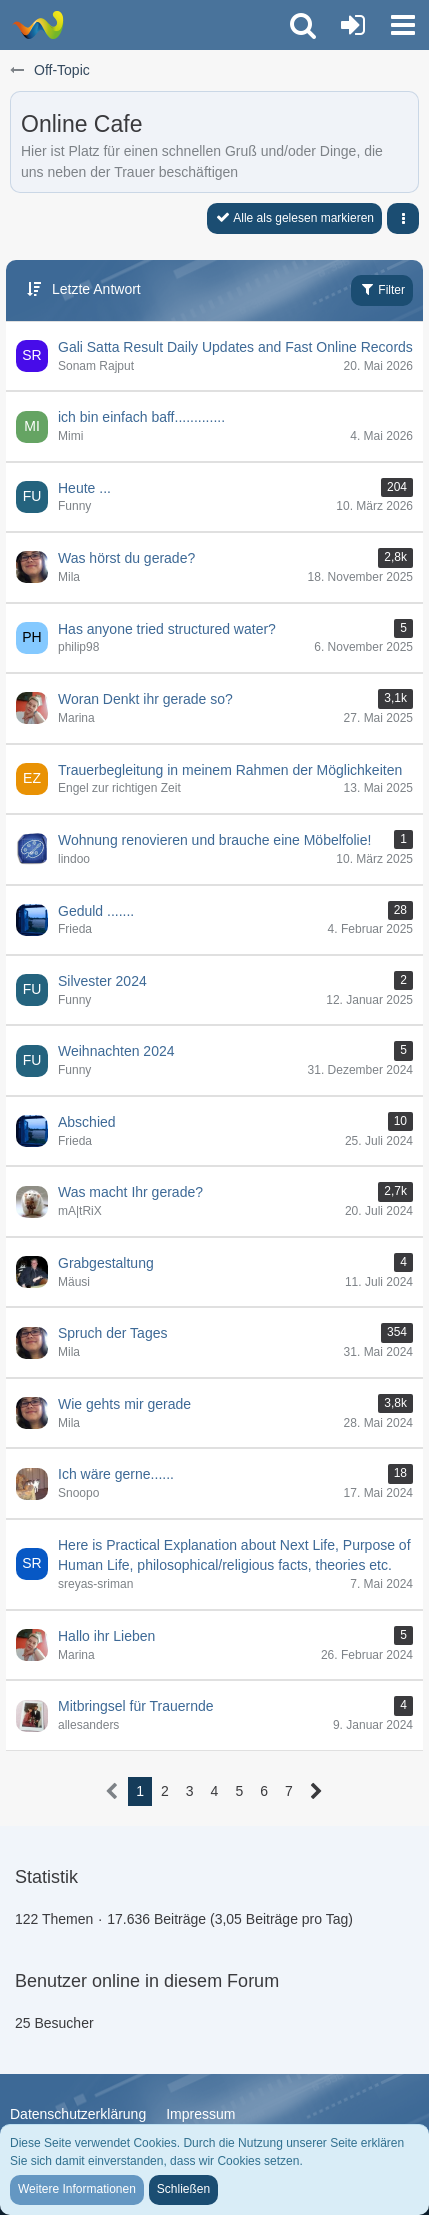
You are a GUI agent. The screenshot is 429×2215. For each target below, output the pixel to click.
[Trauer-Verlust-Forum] (37, 25)
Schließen (183, 2189)
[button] (403, 25)
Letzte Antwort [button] (96, 289)
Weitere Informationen (77, 2189)
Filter (382, 289)
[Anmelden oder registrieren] (353, 25)
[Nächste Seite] (316, 1791)
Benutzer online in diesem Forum (147, 1981)
